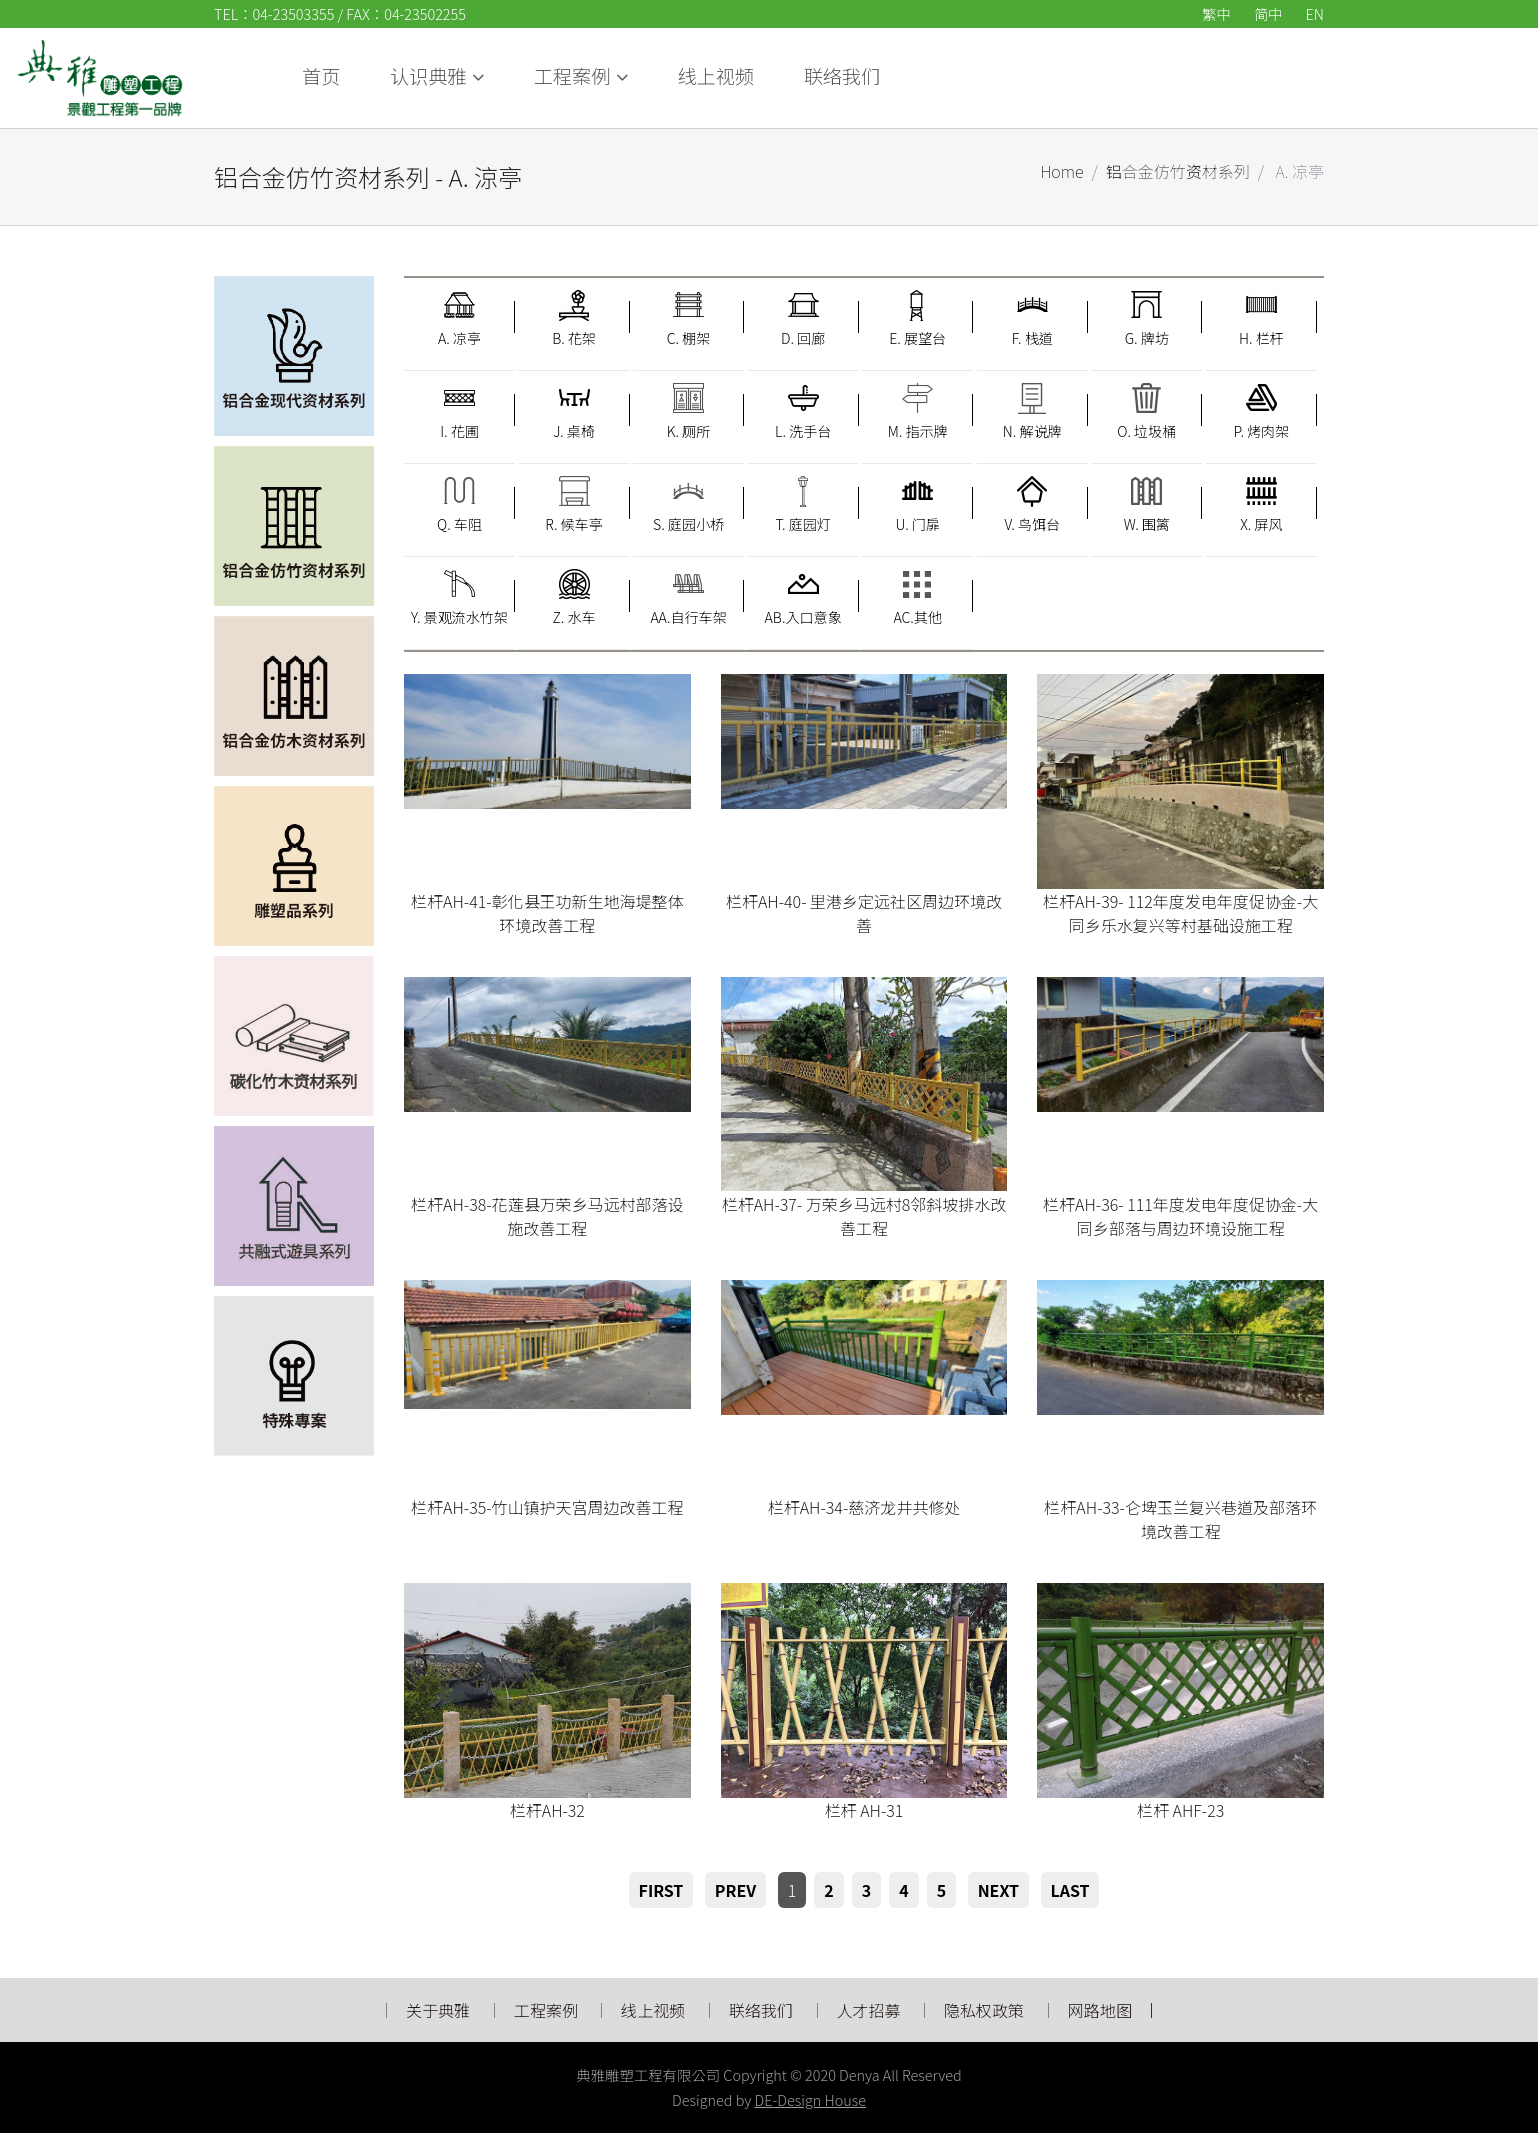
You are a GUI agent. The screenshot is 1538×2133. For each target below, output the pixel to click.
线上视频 (1159, 76)
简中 (1268, 13)
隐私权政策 (984, 2010)
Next (998, 1890)
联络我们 (1286, 76)
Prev (735, 1890)
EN (1315, 13)
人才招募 (871, 2010)
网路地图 (1100, 2010)
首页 (765, 76)
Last (1070, 1890)
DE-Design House (810, 2099)
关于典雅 (438, 2010)
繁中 (1216, 13)
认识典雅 (872, 76)
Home (1061, 171)
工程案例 (1016, 76)
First (661, 1890)
